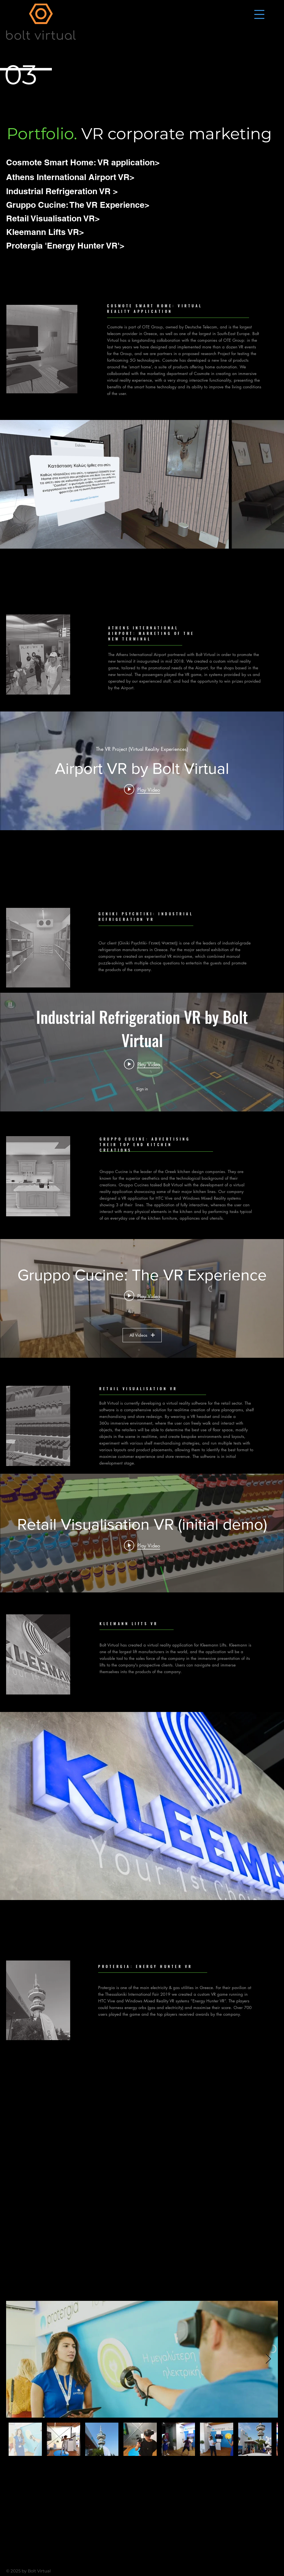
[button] (259, 14)
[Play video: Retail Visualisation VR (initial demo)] (142, 1545)
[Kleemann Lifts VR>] (80, 232)
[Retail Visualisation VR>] (80, 218)
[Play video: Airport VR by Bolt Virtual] (142, 789)
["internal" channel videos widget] (142, 770)
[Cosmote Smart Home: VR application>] (85, 162)
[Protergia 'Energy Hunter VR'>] (65, 245)
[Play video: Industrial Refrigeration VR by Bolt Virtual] (142, 1064)
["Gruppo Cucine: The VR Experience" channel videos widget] (142, 1298)
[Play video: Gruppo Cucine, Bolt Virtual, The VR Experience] (142, 1295)
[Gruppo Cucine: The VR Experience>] (80, 204)
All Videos (142, 1335)
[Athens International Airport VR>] (72, 176)
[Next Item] (268, 2359)
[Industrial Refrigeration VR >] (63, 191)
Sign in (142, 1089)
